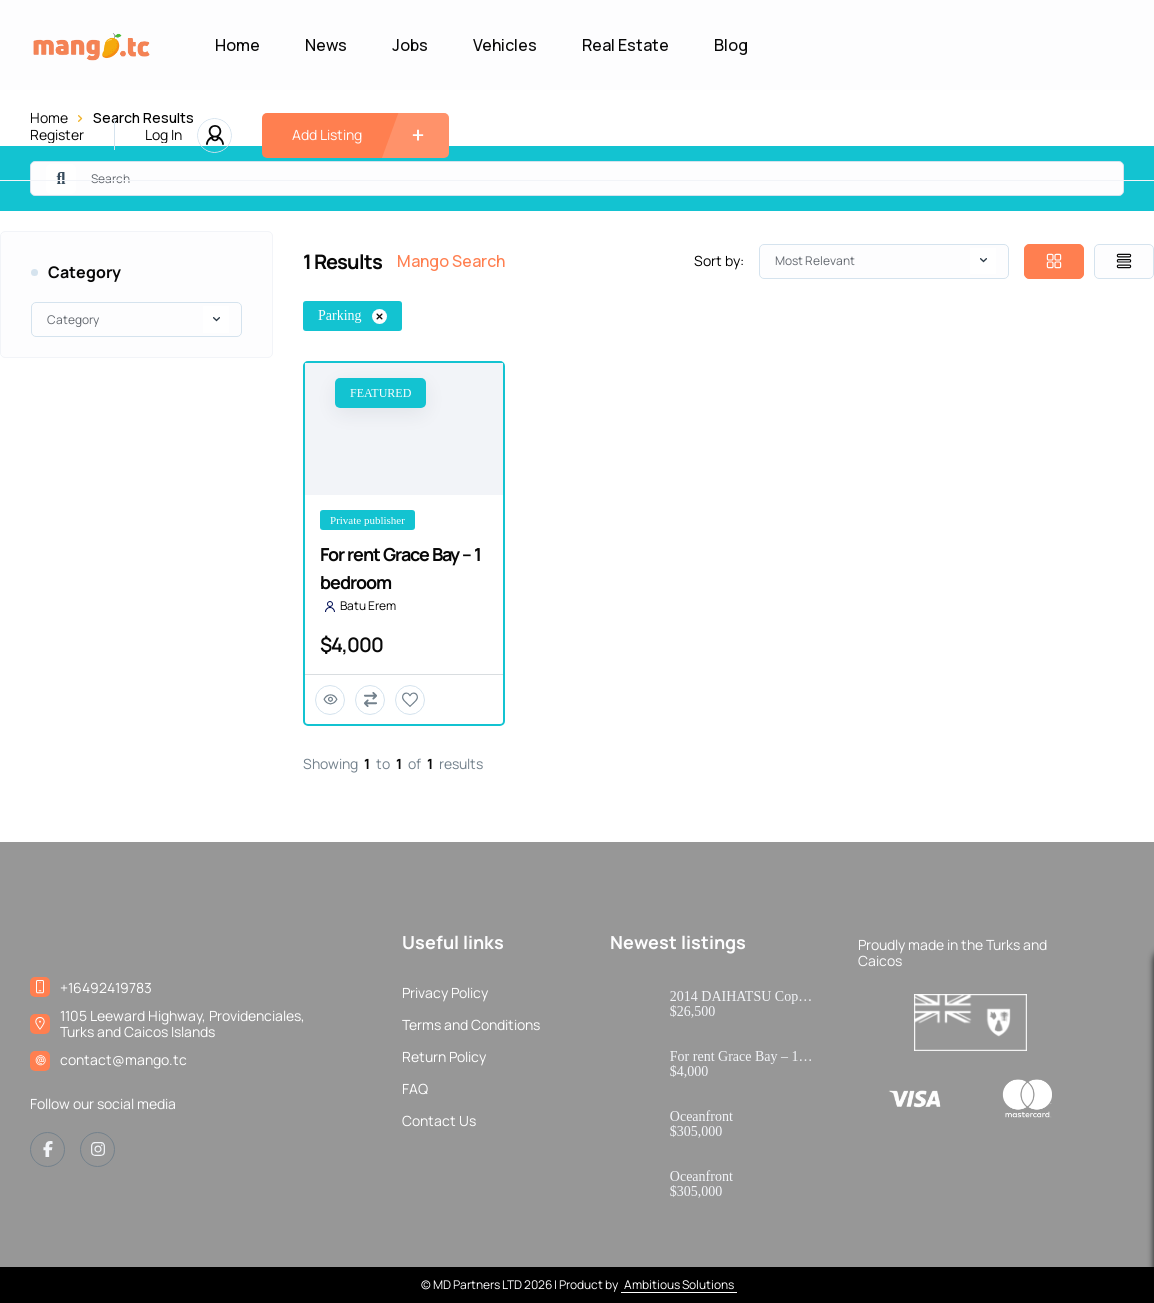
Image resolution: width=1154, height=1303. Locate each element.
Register (57, 135)
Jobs (410, 45)
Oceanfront (701, 1117)
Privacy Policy (445, 993)
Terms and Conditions (471, 1025)
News (326, 45)
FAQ (415, 1089)
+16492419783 (106, 987)
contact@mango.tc (123, 1059)
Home (237, 45)
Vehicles (505, 45)
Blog (731, 45)
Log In (163, 135)
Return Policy (444, 1057)
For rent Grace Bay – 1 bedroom (734, 1057)
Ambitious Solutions (679, 1284)
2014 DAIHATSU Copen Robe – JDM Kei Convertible (741, 997)
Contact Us (439, 1121)
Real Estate (625, 45)
